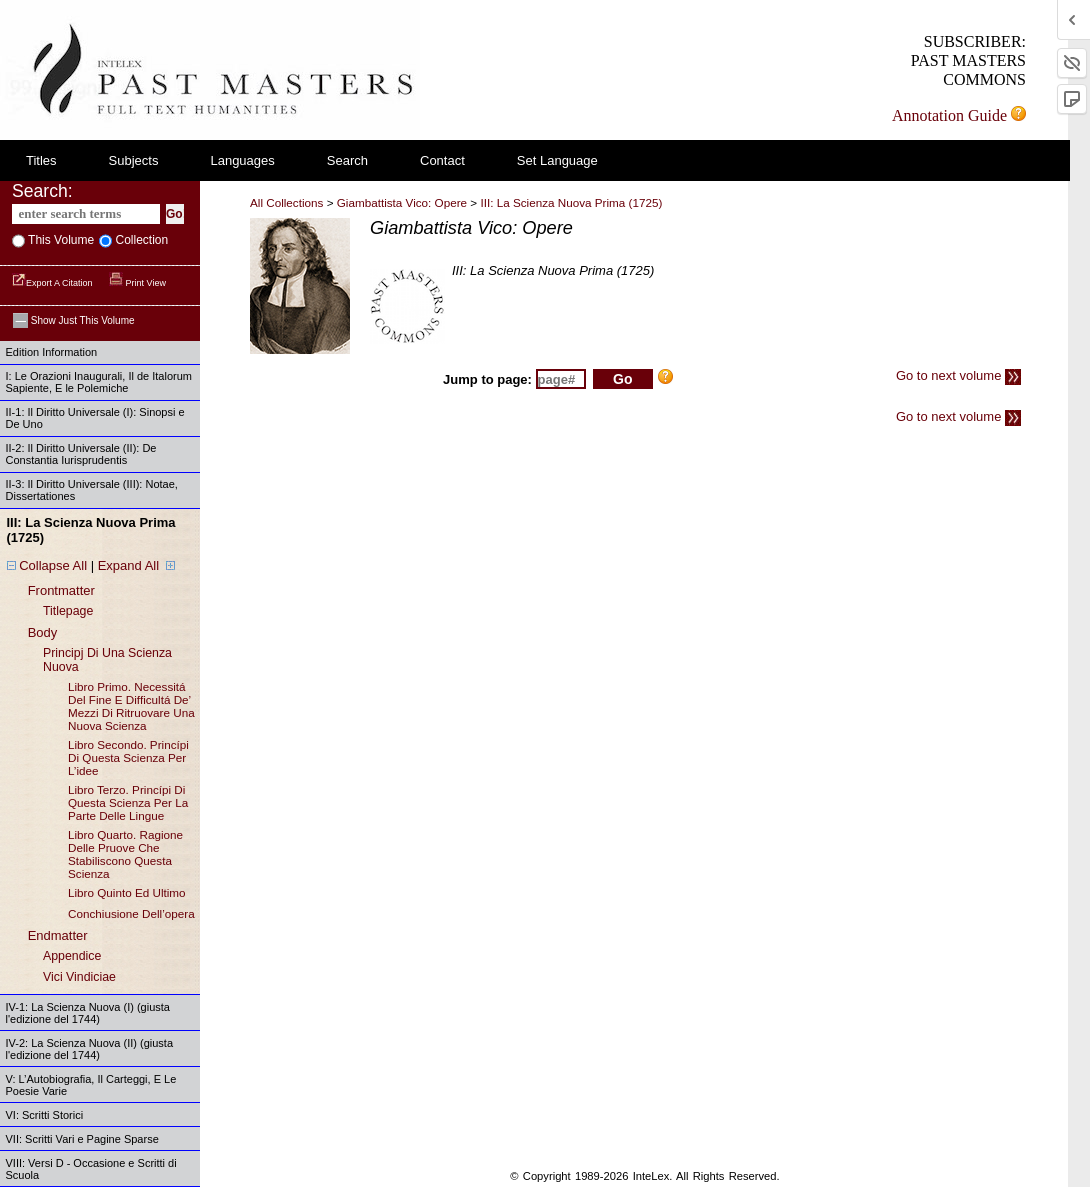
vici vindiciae (79, 977)
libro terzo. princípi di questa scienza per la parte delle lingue (128, 802)
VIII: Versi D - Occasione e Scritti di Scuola (91, 1169)
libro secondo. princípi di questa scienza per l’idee (128, 757)
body (43, 632)
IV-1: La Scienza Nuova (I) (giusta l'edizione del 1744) (88, 1013)
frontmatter (61, 590)
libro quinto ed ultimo (127, 892)
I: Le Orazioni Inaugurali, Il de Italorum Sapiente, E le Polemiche (99, 382)
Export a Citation (53, 283)
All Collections (286, 202)
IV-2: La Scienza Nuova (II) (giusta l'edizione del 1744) (90, 1049)
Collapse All (53, 565)
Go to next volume (958, 375)
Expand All (128, 565)
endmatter (58, 935)
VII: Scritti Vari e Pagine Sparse (82, 1139)
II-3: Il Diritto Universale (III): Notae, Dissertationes (92, 490)
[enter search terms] (86, 214)
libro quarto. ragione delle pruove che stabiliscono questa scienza (125, 854)
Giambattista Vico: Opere (402, 202)
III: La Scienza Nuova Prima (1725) (571, 202)
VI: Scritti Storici (45, 1115)
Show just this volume (74, 320)
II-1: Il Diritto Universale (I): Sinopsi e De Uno (95, 418)
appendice (72, 956)
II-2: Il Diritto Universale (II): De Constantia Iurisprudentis (81, 454)
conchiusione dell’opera (131, 913)
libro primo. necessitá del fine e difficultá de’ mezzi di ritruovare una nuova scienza (131, 706)
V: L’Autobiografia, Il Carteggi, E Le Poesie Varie (91, 1085)
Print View (137, 283)
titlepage (68, 611)
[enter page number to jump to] (561, 379)
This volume (59, 240)
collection (140, 240)
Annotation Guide (959, 115)
